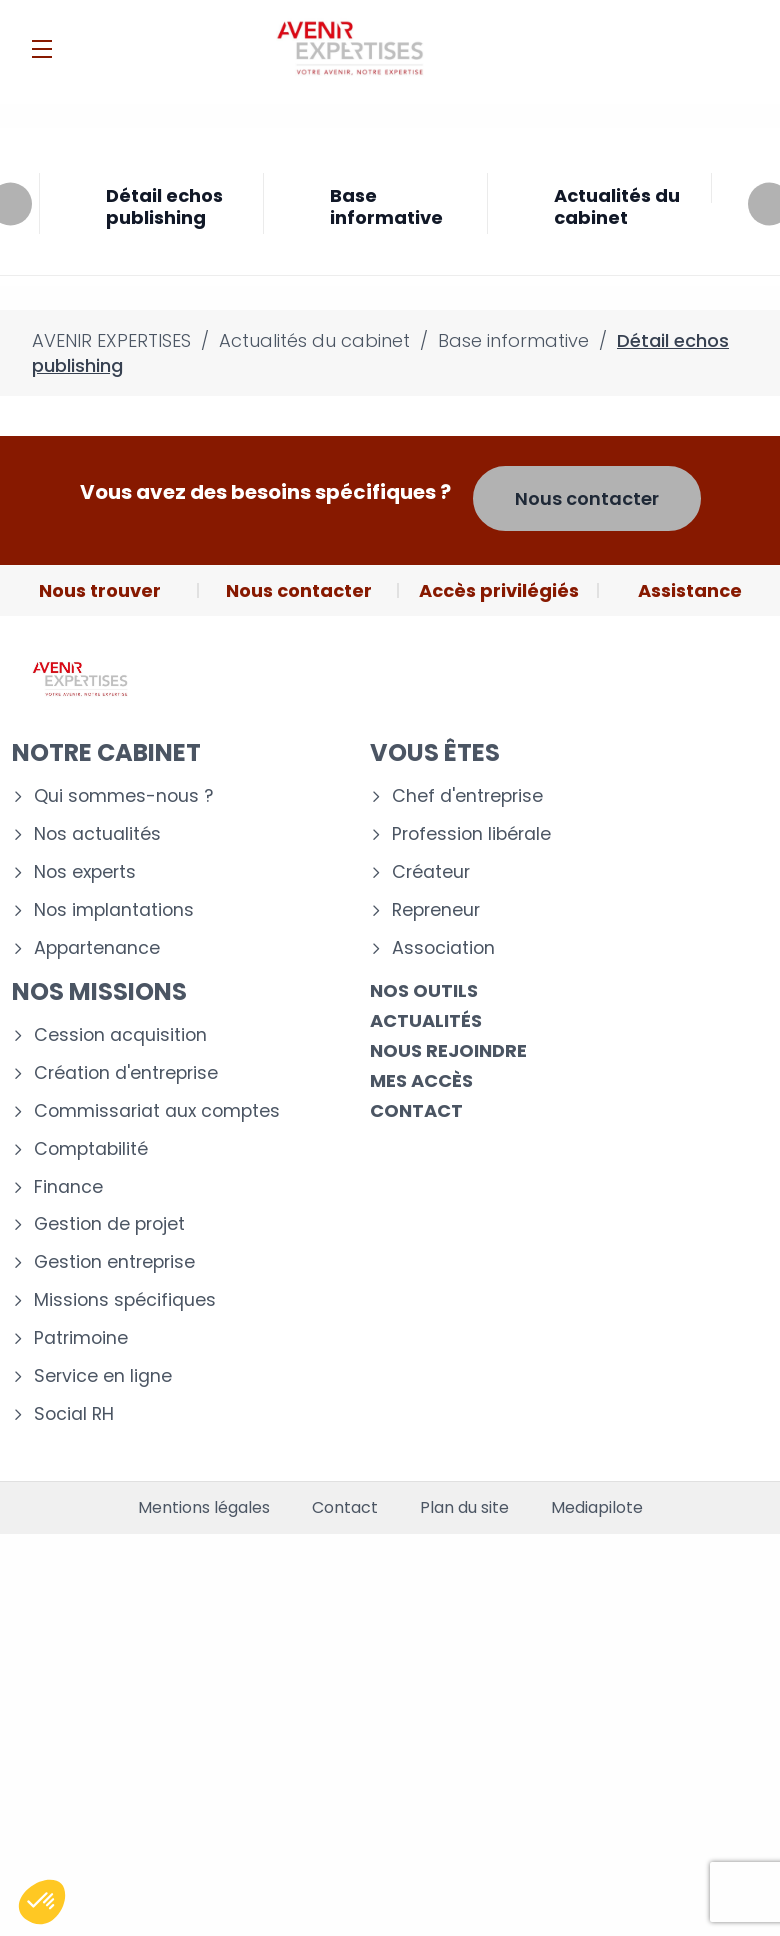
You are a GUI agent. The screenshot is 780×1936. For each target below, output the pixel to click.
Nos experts (85, 872)
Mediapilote (597, 1508)
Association (443, 948)
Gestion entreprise (114, 1262)
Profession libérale (471, 834)
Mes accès (421, 1080)
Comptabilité (91, 1149)
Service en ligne (103, 1376)
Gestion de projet (109, 1224)
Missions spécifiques (125, 1300)
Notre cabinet (106, 752)
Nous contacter (587, 498)
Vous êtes (435, 752)
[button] (42, 1902)
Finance (68, 1187)
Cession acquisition (120, 1035)
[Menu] (42, 49)
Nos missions (99, 991)
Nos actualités (97, 834)
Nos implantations (114, 910)
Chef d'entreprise (467, 796)
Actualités (426, 1020)
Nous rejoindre (448, 1050)
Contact (416, 1110)
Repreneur (436, 910)
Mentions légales (204, 1508)
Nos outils (424, 990)
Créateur (431, 872)
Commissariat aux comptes (157, 1111)
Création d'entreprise (126, 1073)
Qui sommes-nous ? (123, 796)
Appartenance (97, 948)
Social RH (74, 1414)
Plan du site (464, 1508)
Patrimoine (81, 1338)
